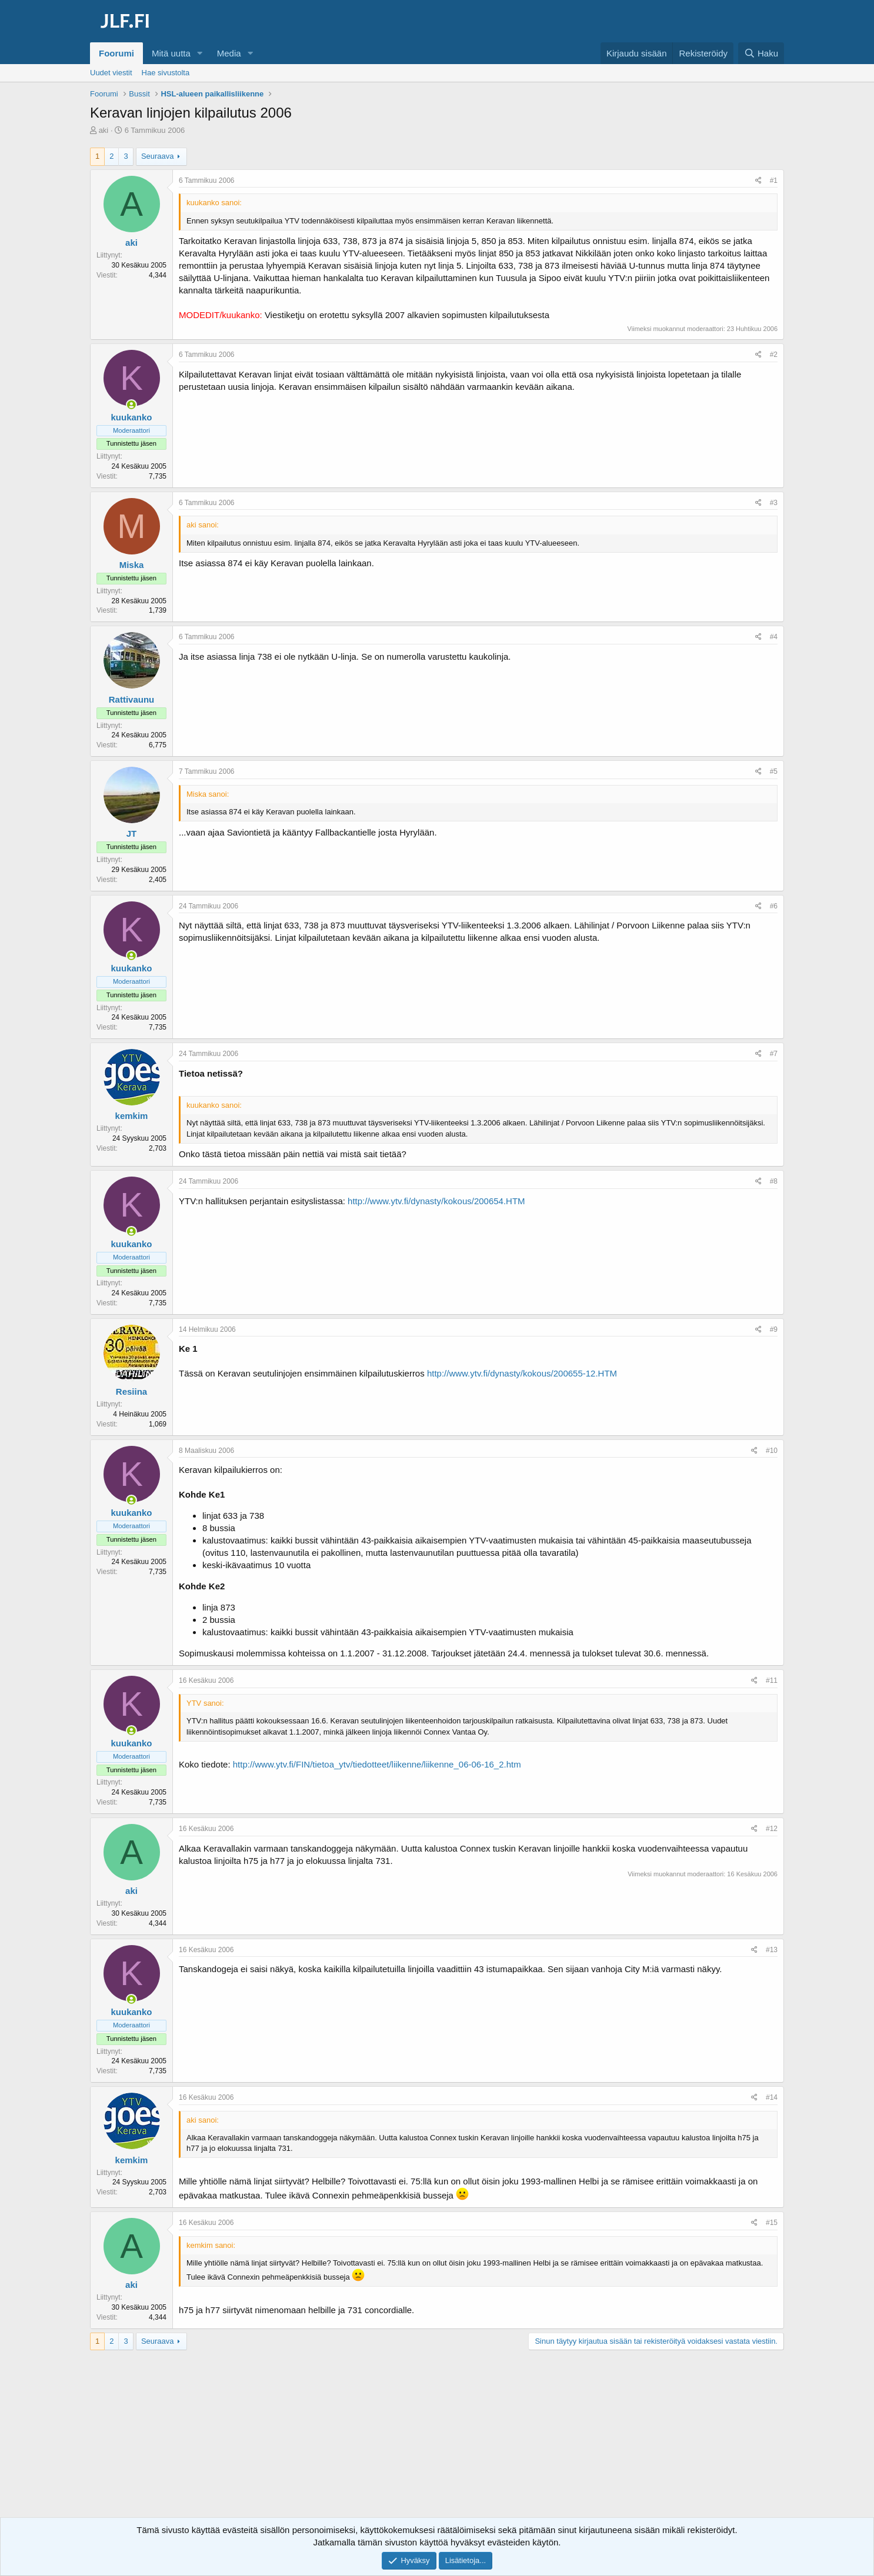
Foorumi (116, 53)
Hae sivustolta (166, 72)
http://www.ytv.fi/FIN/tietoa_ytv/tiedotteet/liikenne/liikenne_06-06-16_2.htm (377, 1764)
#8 (774, 1181)
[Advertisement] (437, 2444)
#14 (772, 2097)
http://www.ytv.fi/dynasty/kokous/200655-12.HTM (522, 1373)
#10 (772, 1450)
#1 (774, 180)
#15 (772, 2222)
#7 (774, 1054)
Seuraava (157, 156)
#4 (774, 637)
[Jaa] (758, 181)
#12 (772, 1829)
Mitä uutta (171, 53)
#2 (774, 354)
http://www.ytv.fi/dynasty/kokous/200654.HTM (436, 1201)
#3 (774, 503)
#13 (772, 1950)
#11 (772, 1680)
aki (104, 130)
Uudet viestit (111, 72)
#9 (774, 1329)
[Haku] (761, 53)
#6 (774, 906)
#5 (774, 771)
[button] (200, 53)
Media (229, 53)
